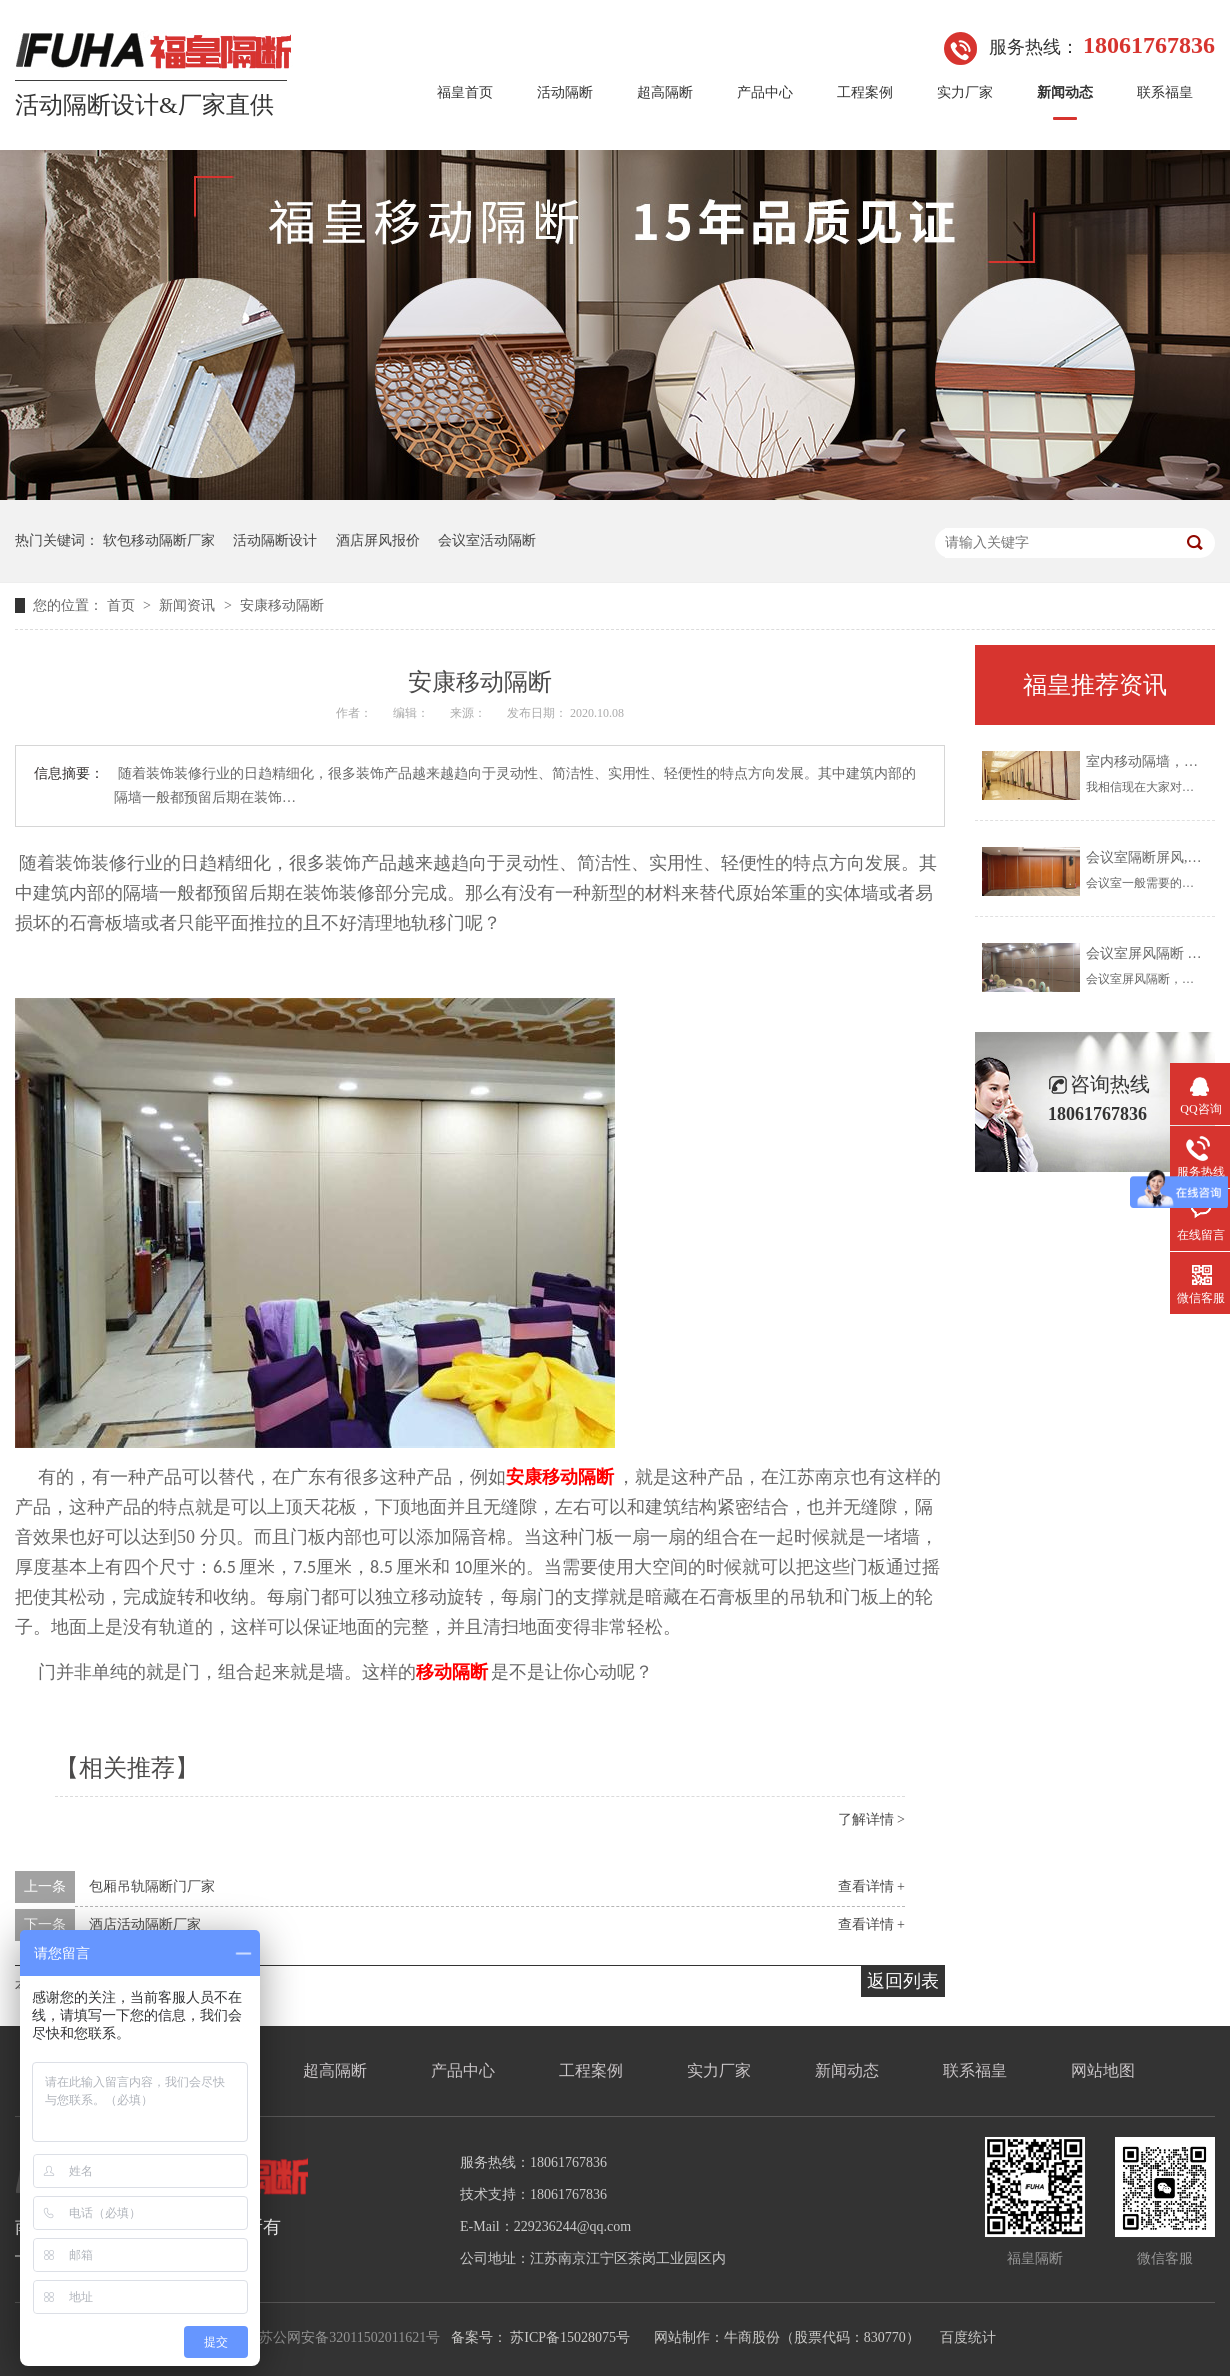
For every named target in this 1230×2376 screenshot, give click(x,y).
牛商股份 (752, 2337)
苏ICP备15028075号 (570, 2337)
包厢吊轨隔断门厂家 (152, 1886)
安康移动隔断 (282, 605)
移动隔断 (452, 1672)
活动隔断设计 (275, 540)
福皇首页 (465, 92)
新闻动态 (1065, 92)
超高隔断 (665, 92)
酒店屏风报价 (378, 540)
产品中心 (765, 92)
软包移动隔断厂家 (159, 540)
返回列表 (903, 1981)
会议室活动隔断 (487, 540)
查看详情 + (871, 1886)
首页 (123, 605)
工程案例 (865, 92)
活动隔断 (565, 92)
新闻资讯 (189, 605)
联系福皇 (1165, 92)
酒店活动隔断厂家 (145, 1924)
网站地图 (1103, 2070)
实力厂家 (965, 92)
